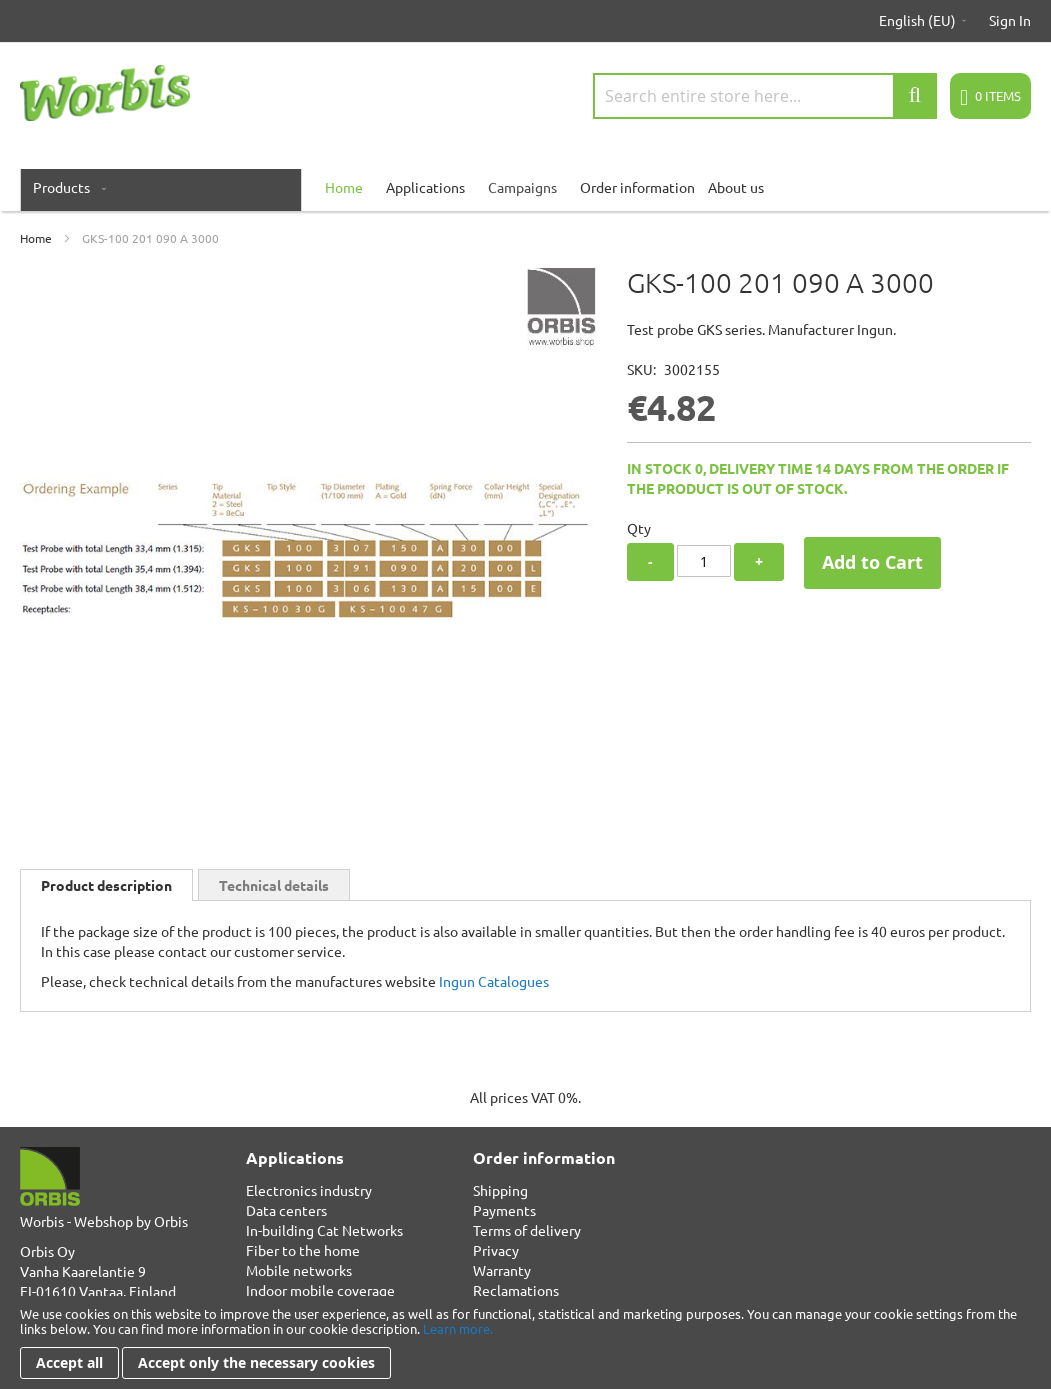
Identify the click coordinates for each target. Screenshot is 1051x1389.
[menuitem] (65, 187)
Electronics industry (309, 1190)
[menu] (525, 187)
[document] (525, 1342)
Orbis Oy (47, 1251)
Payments (504, 1210)
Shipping (500, 1190)
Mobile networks (299, 1270)
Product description (106, 885)
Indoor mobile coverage (320, 1290)
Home (36, 238)
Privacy (496, 1250)
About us (736, 187)
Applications (425, 187)
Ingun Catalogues (494, 981)
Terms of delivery (527, 1230)
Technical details (274, 885)
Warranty (502, 1270)
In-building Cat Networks (324, 1230)
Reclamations (516, 1290)
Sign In (1010, 20)
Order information (637, 187)
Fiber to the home (303, 1250)
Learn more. (458, 1328)
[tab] (106, 885)
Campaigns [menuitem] (522, 187)
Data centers (286, 1210)
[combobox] (765, 96)
